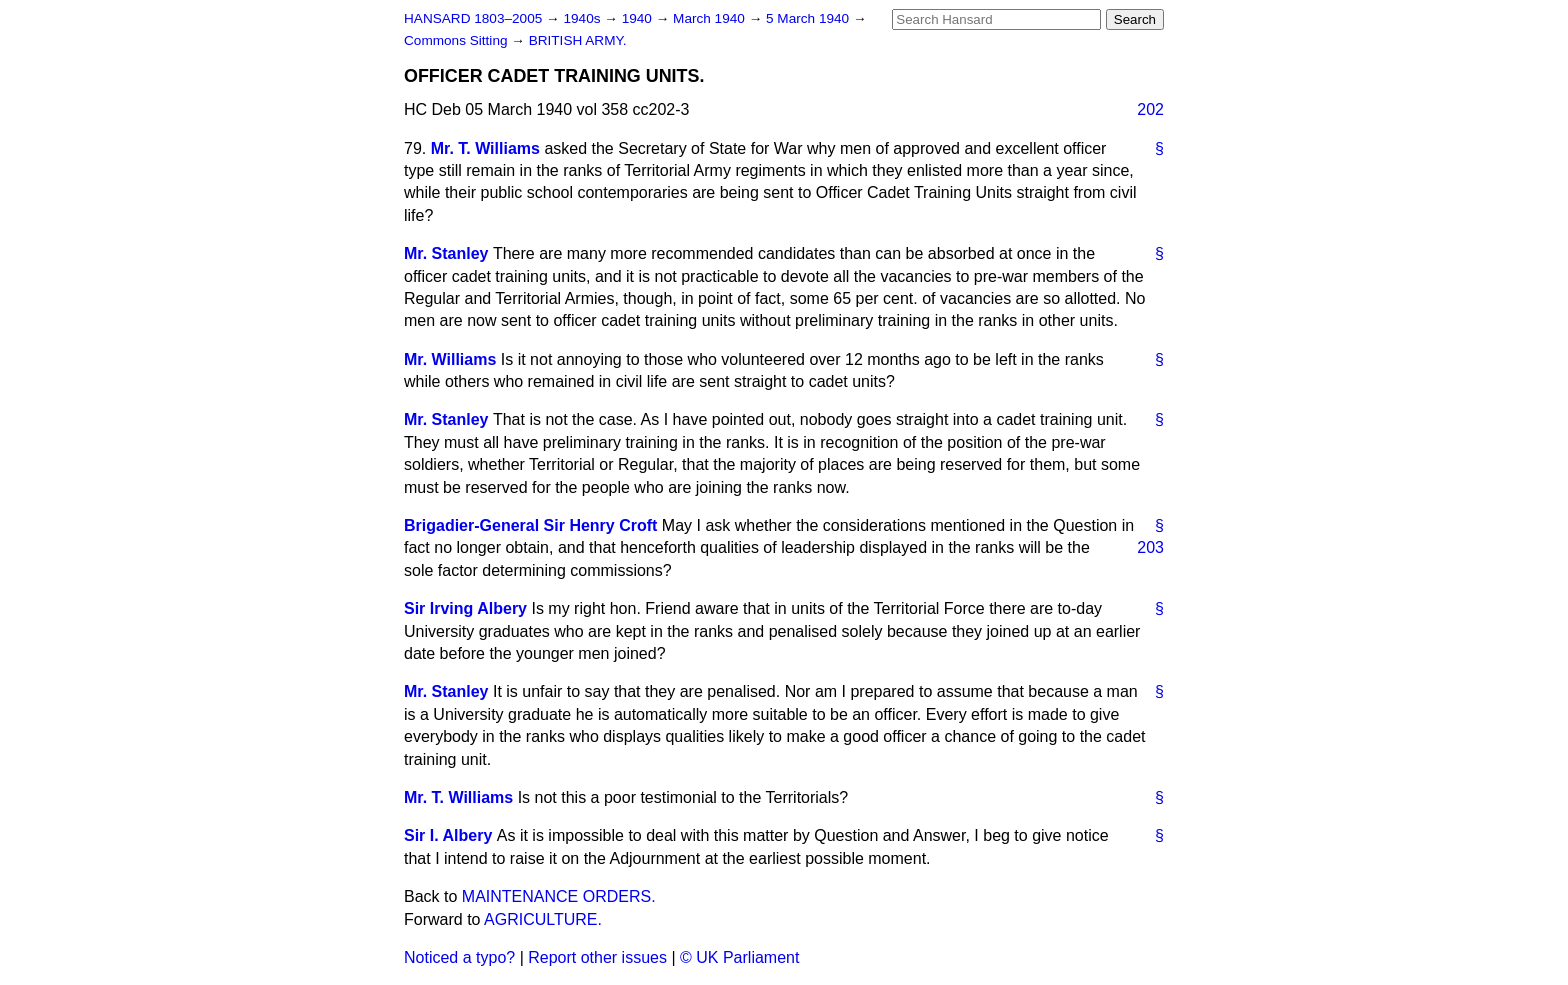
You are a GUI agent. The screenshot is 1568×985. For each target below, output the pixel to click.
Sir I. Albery (448, 835)
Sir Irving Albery (465, 608)
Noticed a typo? (459, 957)
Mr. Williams (450, 359)
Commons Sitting (457, 40)
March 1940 (711, 18)
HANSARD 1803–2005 (473, 18)
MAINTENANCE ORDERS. (559, 896)
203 (1150, 547)
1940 (639, 18)
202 (1150, 109)
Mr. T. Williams (485, 148)
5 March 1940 (809, 18)
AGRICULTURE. (543, 919)
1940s (583, 18)
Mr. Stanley (446, 253)
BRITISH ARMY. (578, 40)
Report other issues (597, 957)
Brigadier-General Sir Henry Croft (530, 525)
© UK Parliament (739, 957)
